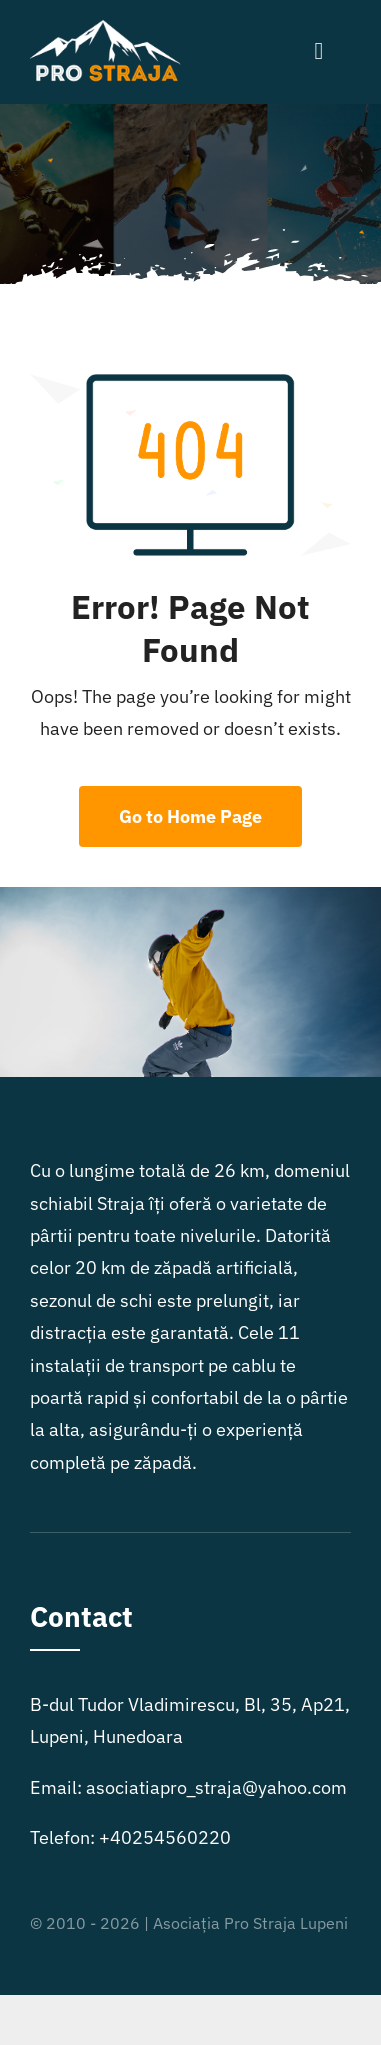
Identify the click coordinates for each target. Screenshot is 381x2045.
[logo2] (107, 28)
